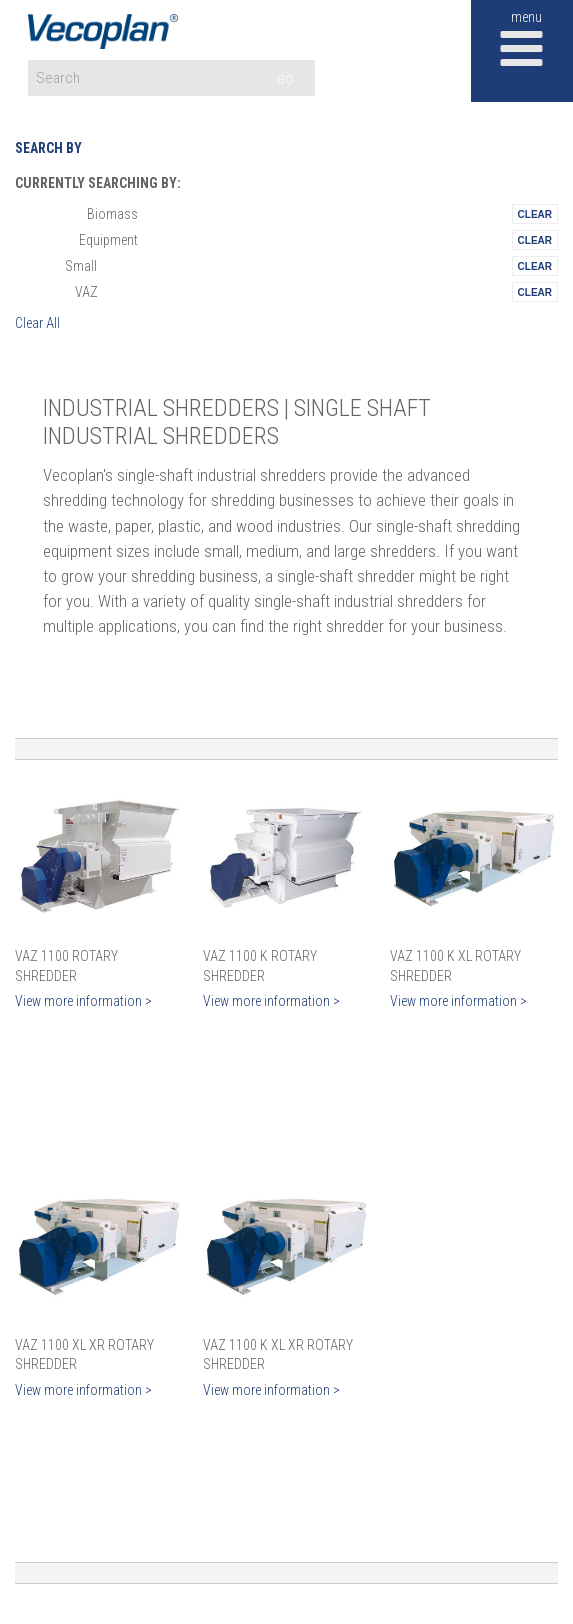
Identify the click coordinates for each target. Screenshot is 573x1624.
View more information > (83, 1001)
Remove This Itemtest (535, 214)
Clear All (37, 323)
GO (285, 79)
